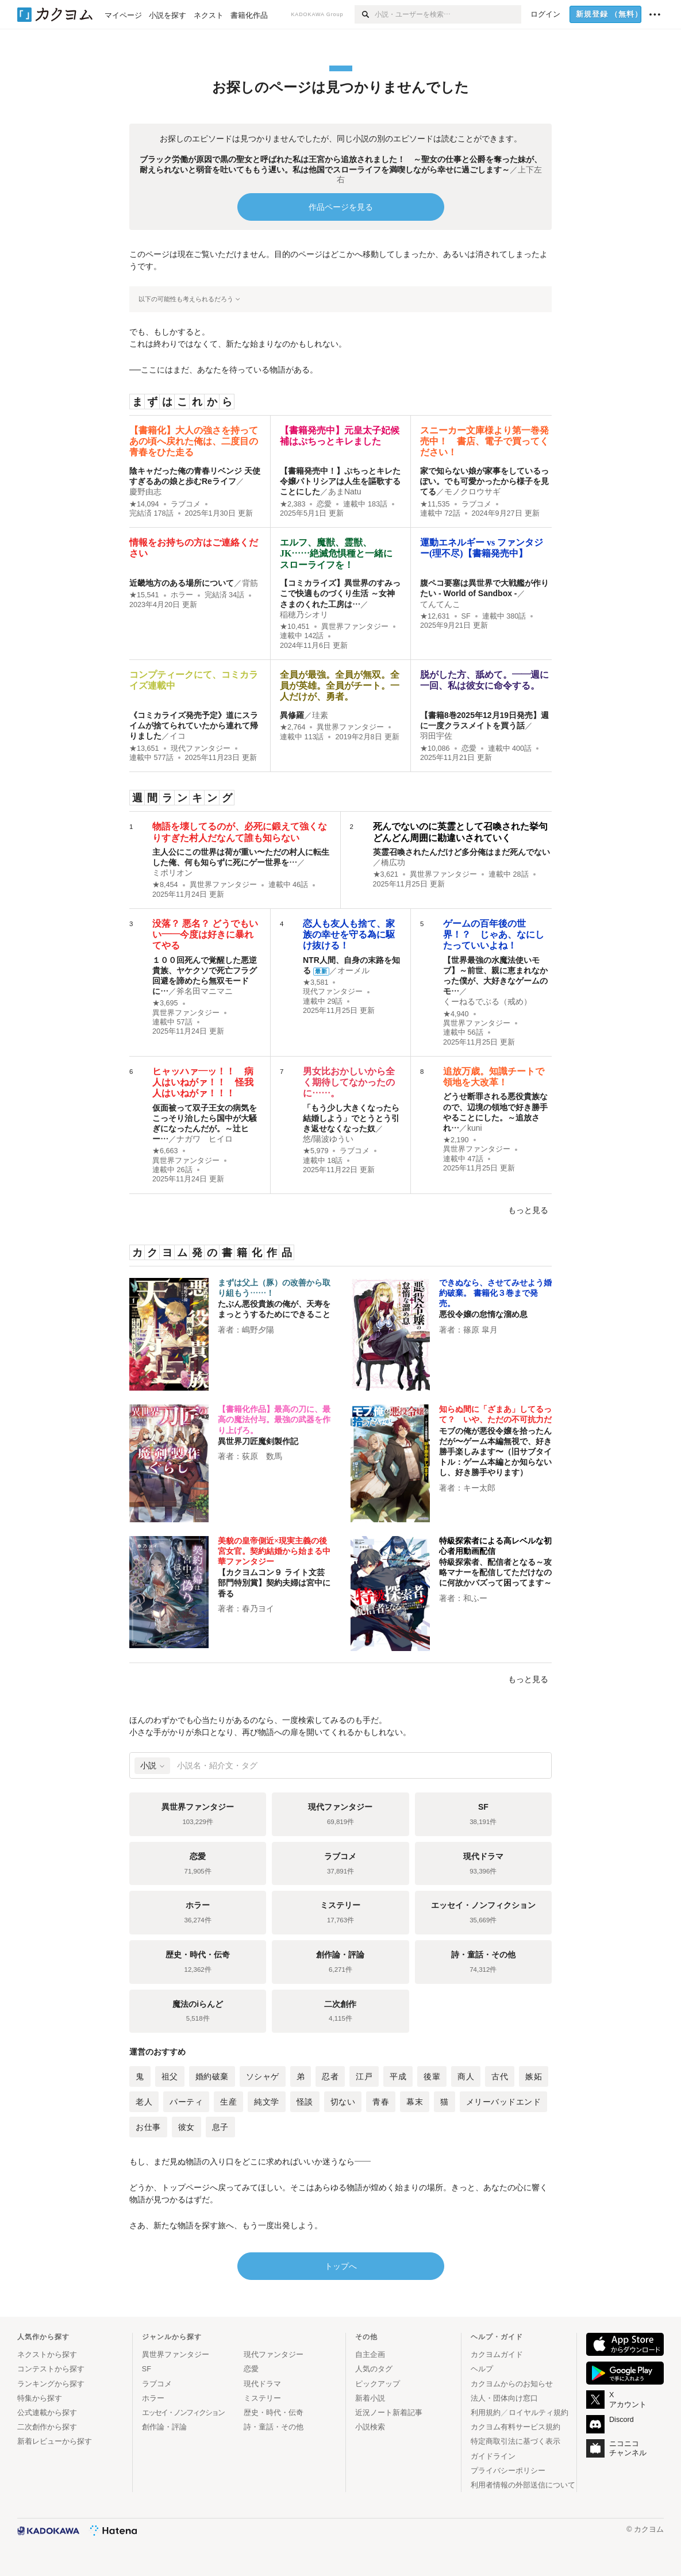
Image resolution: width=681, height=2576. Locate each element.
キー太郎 (479, 1487)
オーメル (353, 970)
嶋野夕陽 (258, 1329)
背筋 (250, 583)
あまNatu (344, 491)
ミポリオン (172, 872)
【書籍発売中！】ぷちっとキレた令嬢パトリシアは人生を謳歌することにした (340, 481)
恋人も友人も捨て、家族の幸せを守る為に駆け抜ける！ (349, 934)
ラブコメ (186, 504)
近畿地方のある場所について (181, 583)
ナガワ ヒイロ (204, 1138)
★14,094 (144, 504)
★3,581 (316, 982)
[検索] (365, 14)
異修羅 (292, 715)
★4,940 (456, 1014)
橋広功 (393, 862)
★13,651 (144, 748)
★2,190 (456, 1140)
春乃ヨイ (258, 1608)
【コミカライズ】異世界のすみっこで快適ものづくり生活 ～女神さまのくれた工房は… (340, 593)
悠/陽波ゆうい (328, 1138)
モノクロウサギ (472, 491)
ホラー (182, 595)
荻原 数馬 (262, 1456)
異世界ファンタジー (354, 627)
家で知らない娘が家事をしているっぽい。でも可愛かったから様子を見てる (484, 481)
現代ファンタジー (200, 748)
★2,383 (293, 504)
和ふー (475, 1598)
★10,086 (435, 748)
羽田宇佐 (436, 735)
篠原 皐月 (480, 1329)
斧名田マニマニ (204, 991)
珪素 (320, 715)
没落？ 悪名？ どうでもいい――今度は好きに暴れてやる (205, 934)
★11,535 (435, 504)
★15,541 (144, 595)
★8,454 (165, 885)
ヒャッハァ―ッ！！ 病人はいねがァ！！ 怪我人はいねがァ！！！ (202, 1082)
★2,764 (293, 727)
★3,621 (386, 874)
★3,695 (165, 1003)
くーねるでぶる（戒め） (487, 1001)
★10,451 (295, 627)
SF (466, 616)
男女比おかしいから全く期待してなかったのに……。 (349, 1082)
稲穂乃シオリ (304, 614)
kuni (474, 1127)
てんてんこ (440, 604)
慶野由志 (145, 491)
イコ (178, 735)
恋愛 (324, 504)
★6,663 (165, 1151)
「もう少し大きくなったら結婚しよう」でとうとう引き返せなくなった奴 (351, 1118)
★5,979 (316, 1151)
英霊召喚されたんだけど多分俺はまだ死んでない (461, 852)
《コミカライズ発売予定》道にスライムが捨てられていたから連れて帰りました (193, 725)
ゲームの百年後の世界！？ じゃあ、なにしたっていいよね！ (493, 934)
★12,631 (435, 616)
